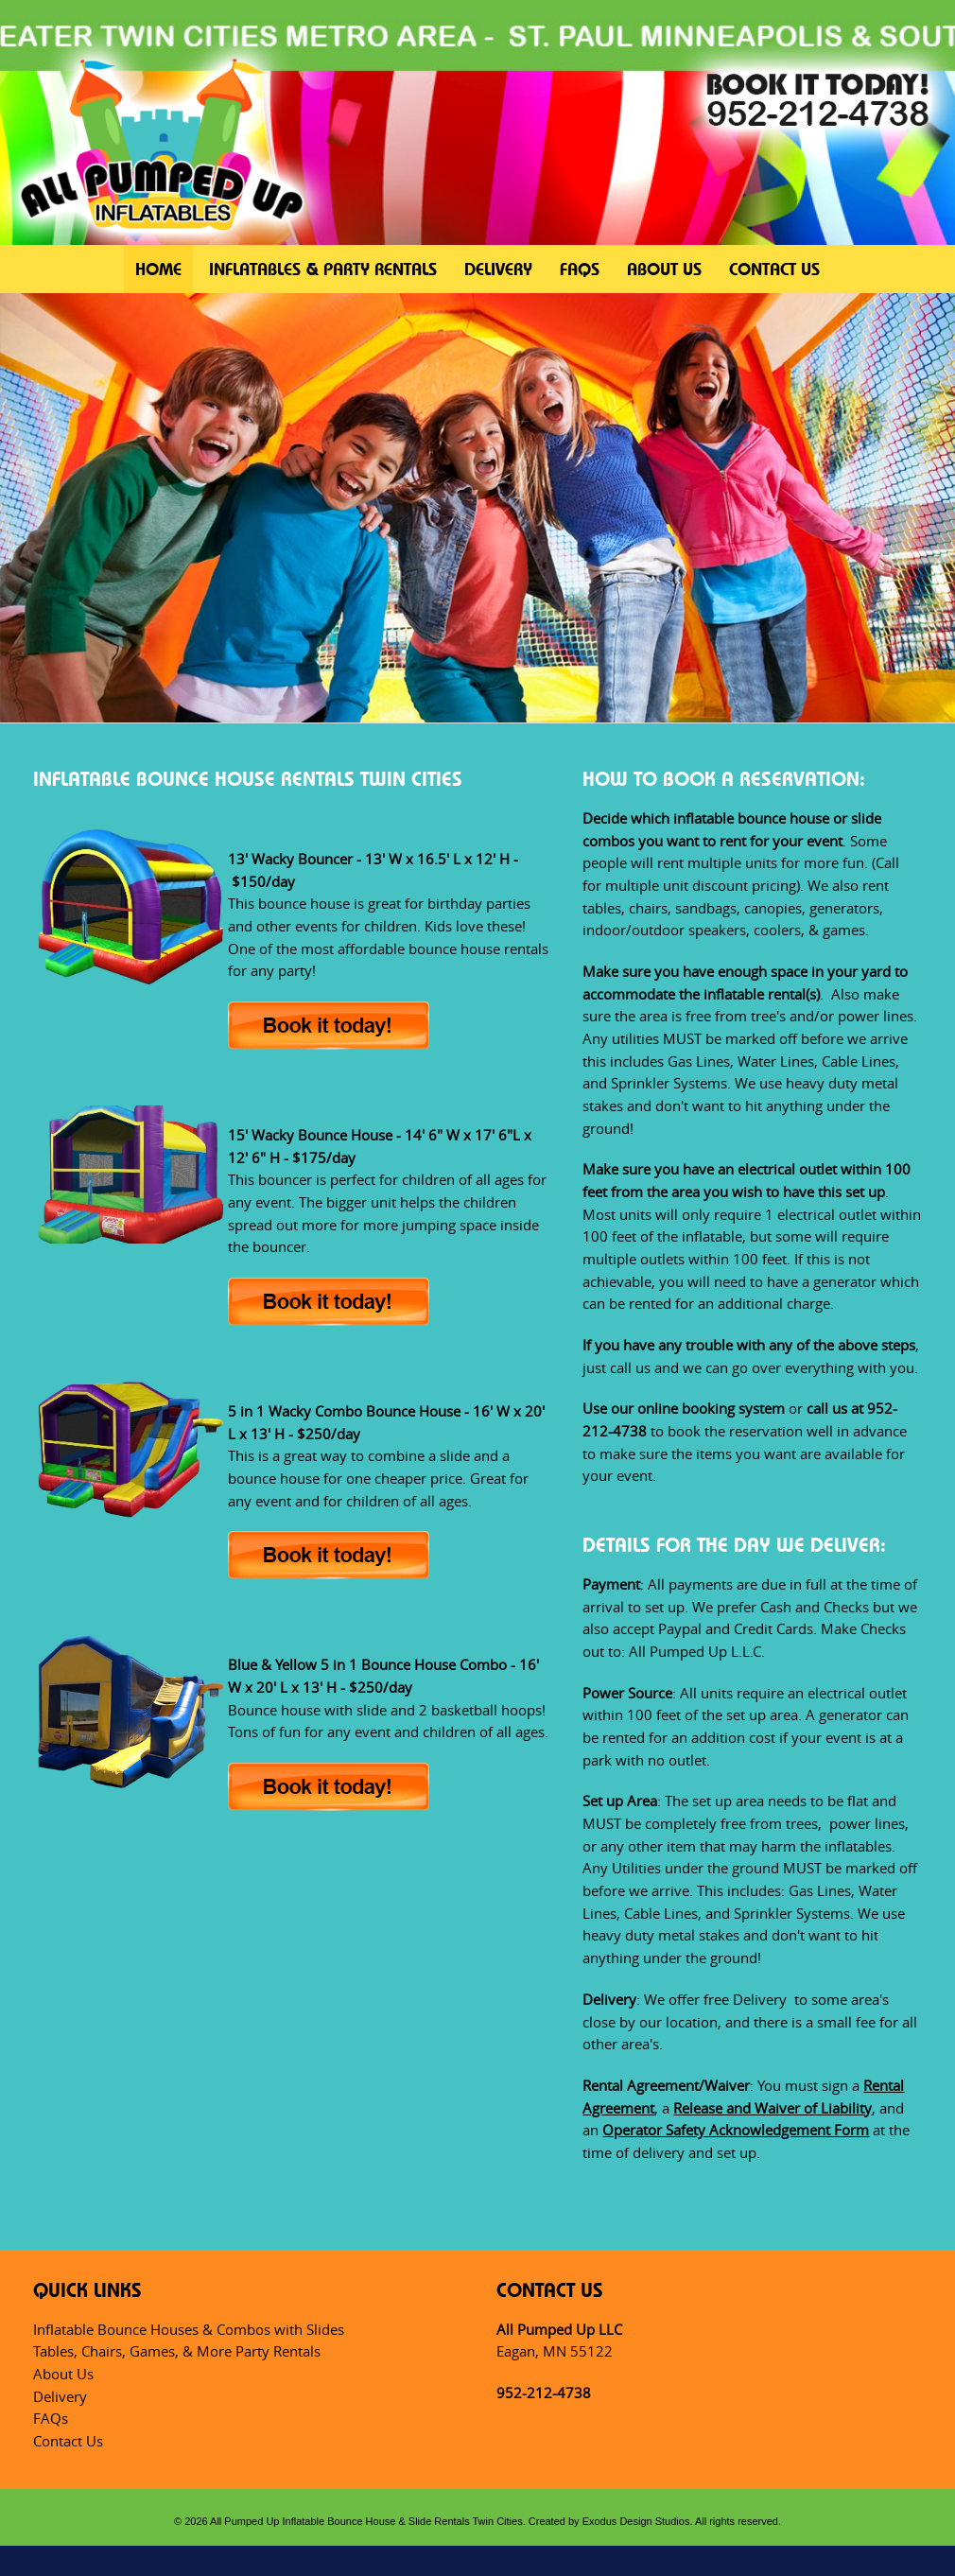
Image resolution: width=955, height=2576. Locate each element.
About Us (664, 269)
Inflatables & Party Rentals (323, 269)
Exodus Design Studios (636, 2521)
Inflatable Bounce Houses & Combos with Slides (188, 2329)
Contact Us (774, 269)
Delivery (498, 269)
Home (158, 269)
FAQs (579, 269)
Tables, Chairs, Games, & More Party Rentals (177, 2350)
